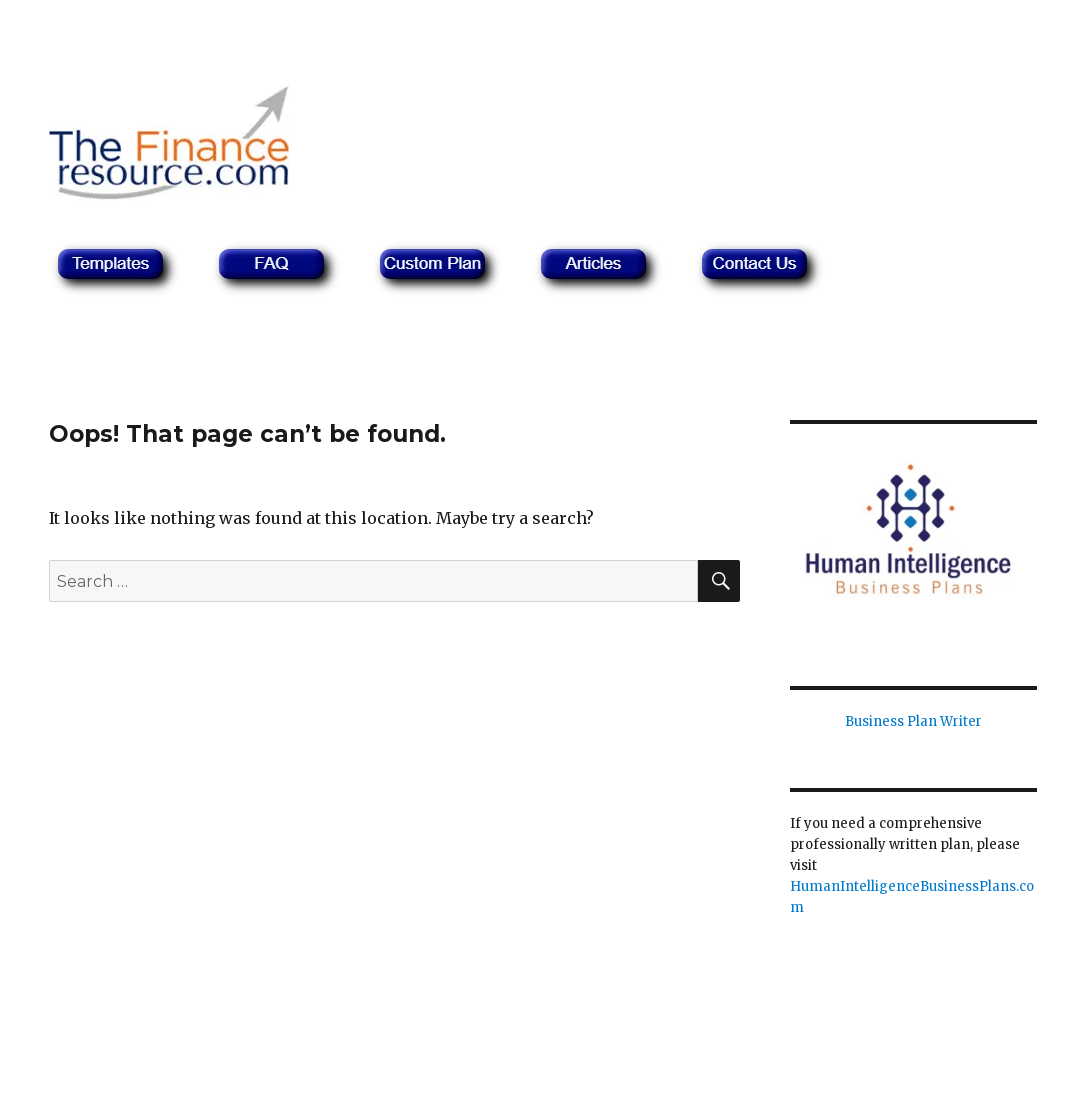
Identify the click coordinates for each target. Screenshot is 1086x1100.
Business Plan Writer (913, 721)
